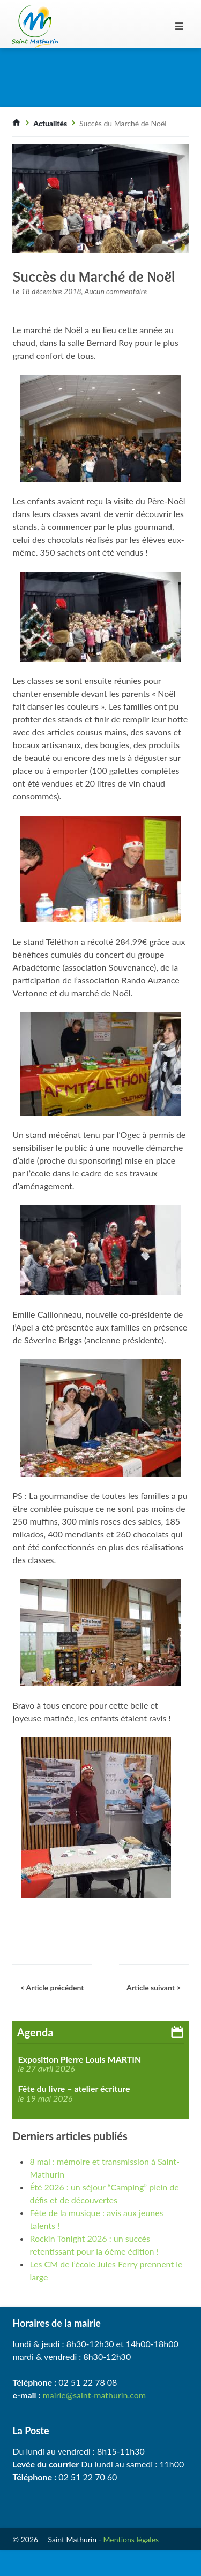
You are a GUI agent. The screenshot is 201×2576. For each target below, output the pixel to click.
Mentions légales (131, 2539)
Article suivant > (153, 1987)
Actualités (50, 123)
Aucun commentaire (116, 291)
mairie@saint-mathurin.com (94, 2395)
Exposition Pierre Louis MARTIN (79, 2059)
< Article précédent (52, 1987)
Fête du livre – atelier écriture (74, 2089)
